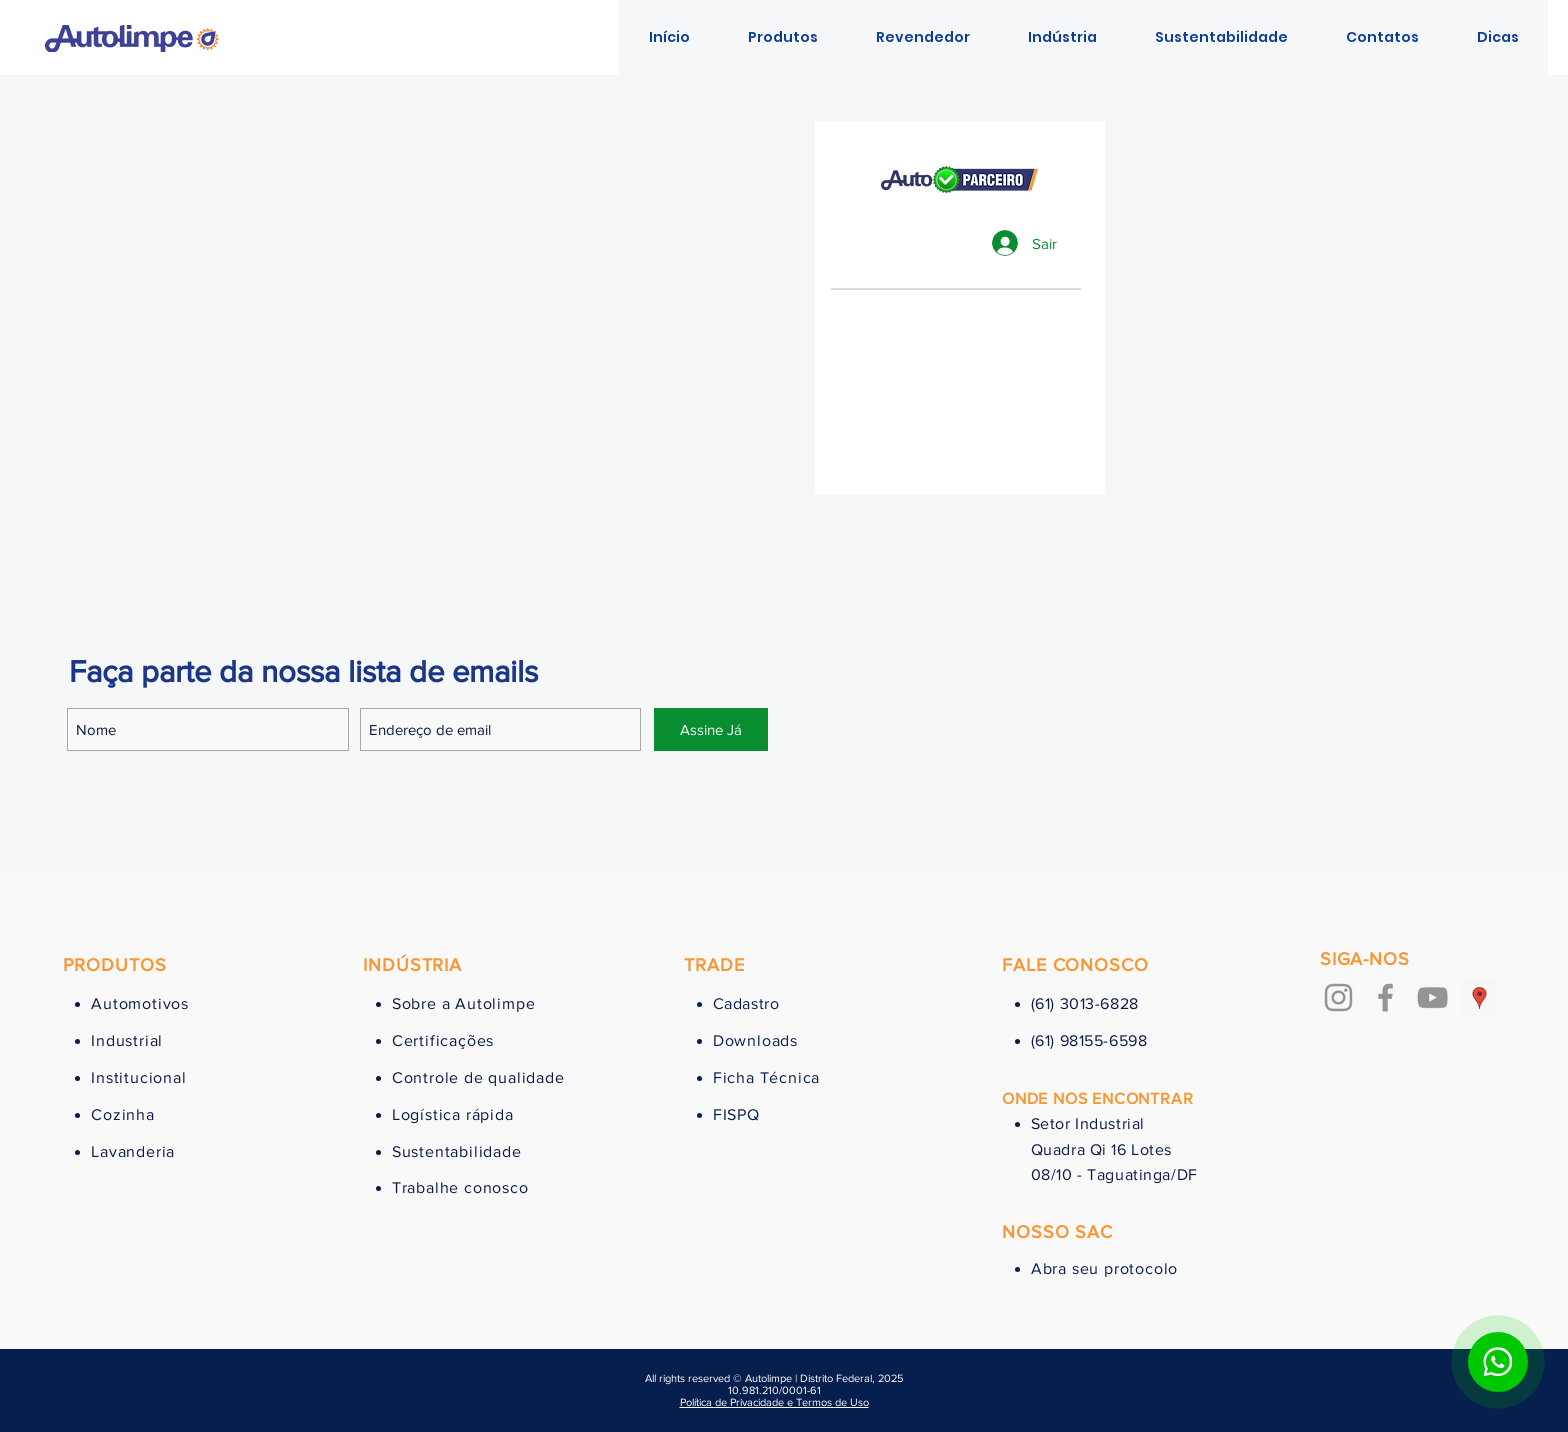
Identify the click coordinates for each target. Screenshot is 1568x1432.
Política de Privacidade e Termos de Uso (774, 1402)
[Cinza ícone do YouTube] (1432, 997)
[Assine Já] (711, 729)
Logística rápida (453, 1114)
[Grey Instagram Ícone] (1338, 997)
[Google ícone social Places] (1479, 997)
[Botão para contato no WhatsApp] (1498, 1362)
